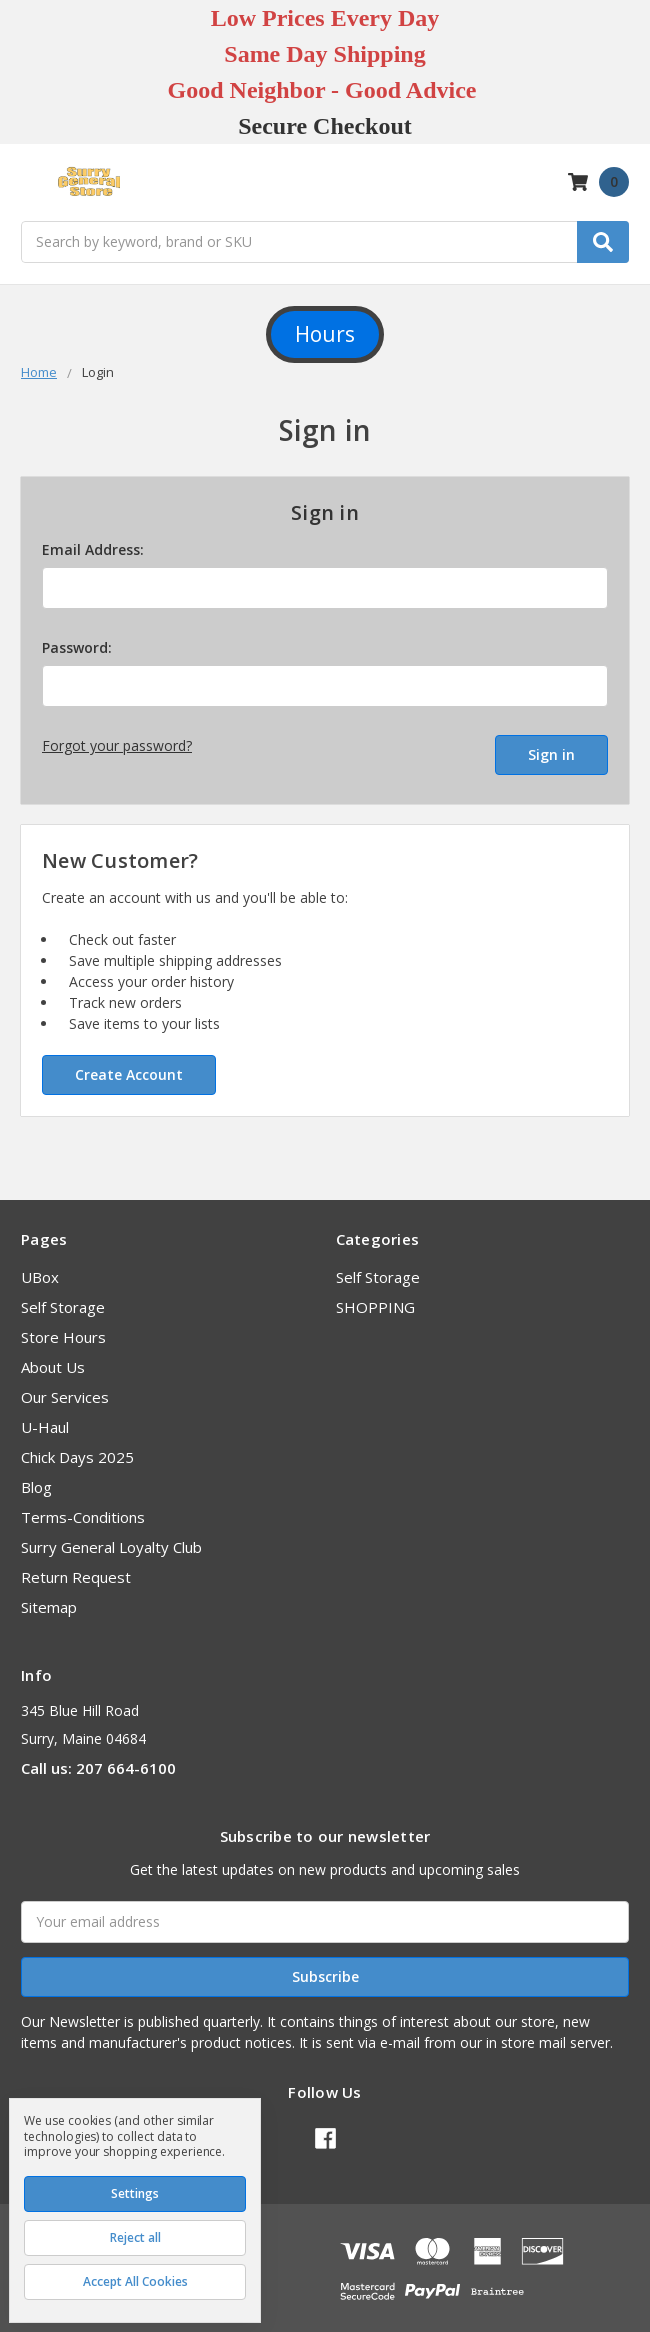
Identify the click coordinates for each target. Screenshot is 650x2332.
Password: (77, 647)
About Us (53, 1359)
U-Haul (45, 1419)
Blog (36, 1479)
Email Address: (93, 549)
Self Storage (63, 1299)
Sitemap (49, 1599)
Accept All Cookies (135, 2281)
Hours (325, 334)
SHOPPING (375, 1299)
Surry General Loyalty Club (111, 1539)
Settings (135, 2193)
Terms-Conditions (83, 1509)
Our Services (65, 1389)
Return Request (76, 1569)
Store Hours (63, 1329)
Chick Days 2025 (77, 1449)
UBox (40, 1269)
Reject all (135, 2237)
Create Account (129, 1066)
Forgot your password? (117, 745)
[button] (325, 335)
